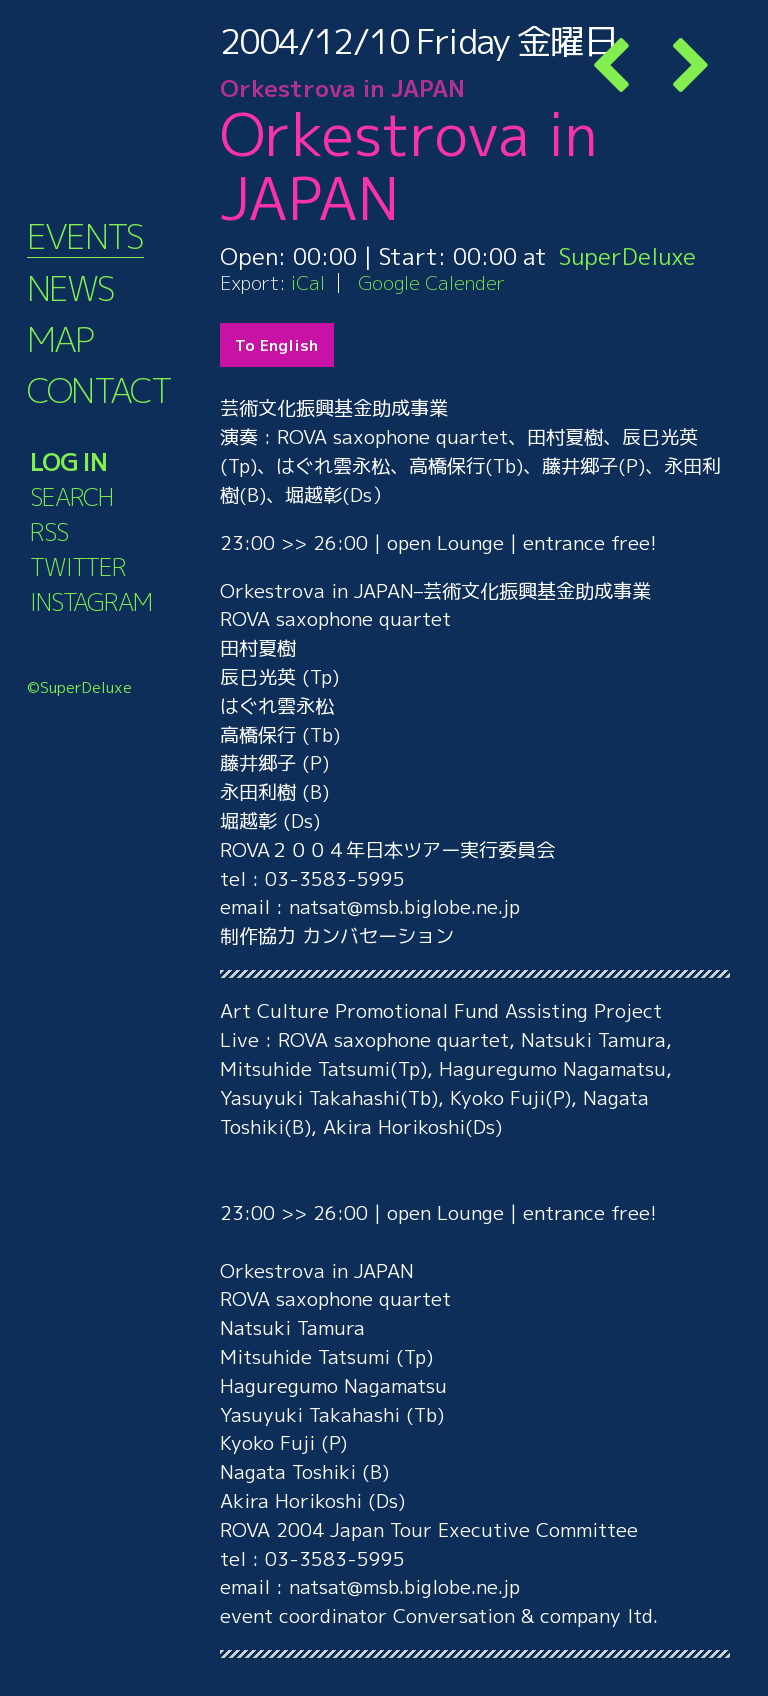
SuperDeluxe (627, 256)
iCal (308, 282)
